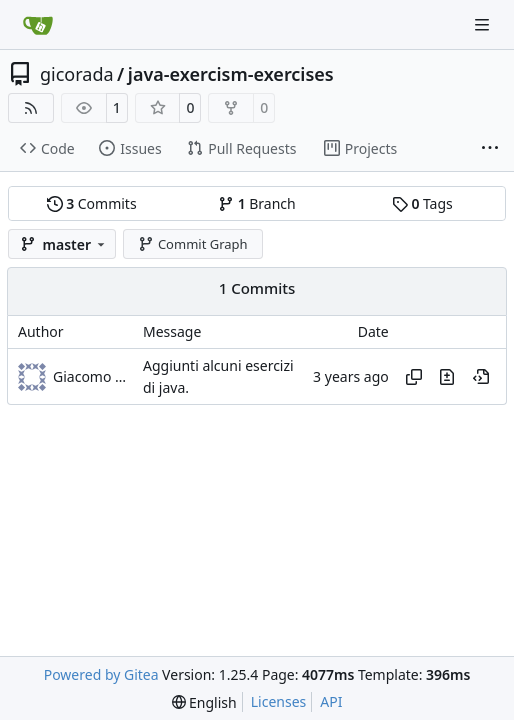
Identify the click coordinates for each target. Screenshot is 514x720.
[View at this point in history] (481, 377)
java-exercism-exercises (231, 74)
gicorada (77, 74)
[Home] (38, 25)
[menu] (204, 702)
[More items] (490, 149)
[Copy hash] (414, 377)
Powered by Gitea (101, 674)
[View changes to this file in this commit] (447, 377)
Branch (257, 203)
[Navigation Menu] (484, 24)
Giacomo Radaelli (93, 376)
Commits (92, 203)
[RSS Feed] (31, 108)
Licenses (279, 701)
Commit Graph (192, 244)
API (331, 701)
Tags (422, 203)
